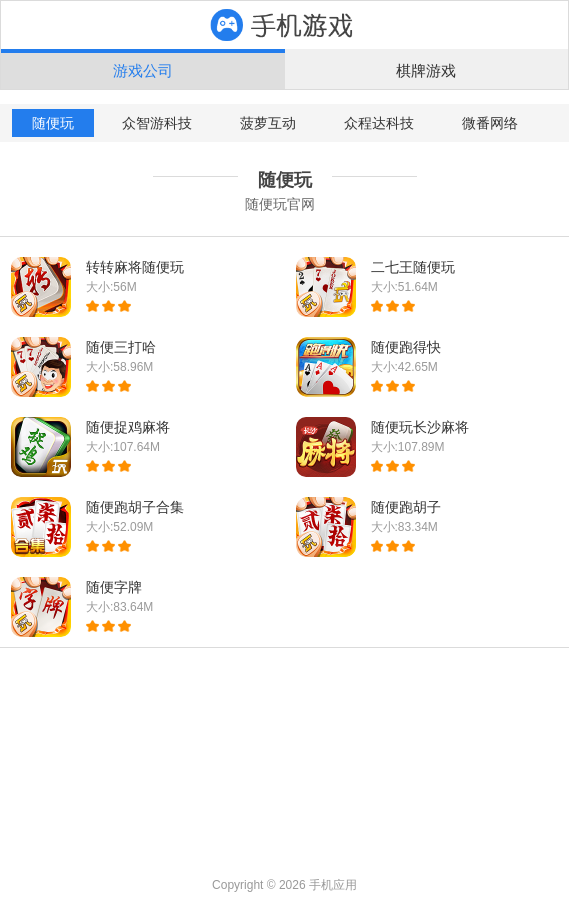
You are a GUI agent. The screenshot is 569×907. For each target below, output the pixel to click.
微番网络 (490, 123)
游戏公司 (143, 70)
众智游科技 (157, 123)
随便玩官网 (280, 204)
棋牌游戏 (426, 70)
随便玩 (53, 123)
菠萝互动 (268, 123)
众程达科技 (379, 123)
